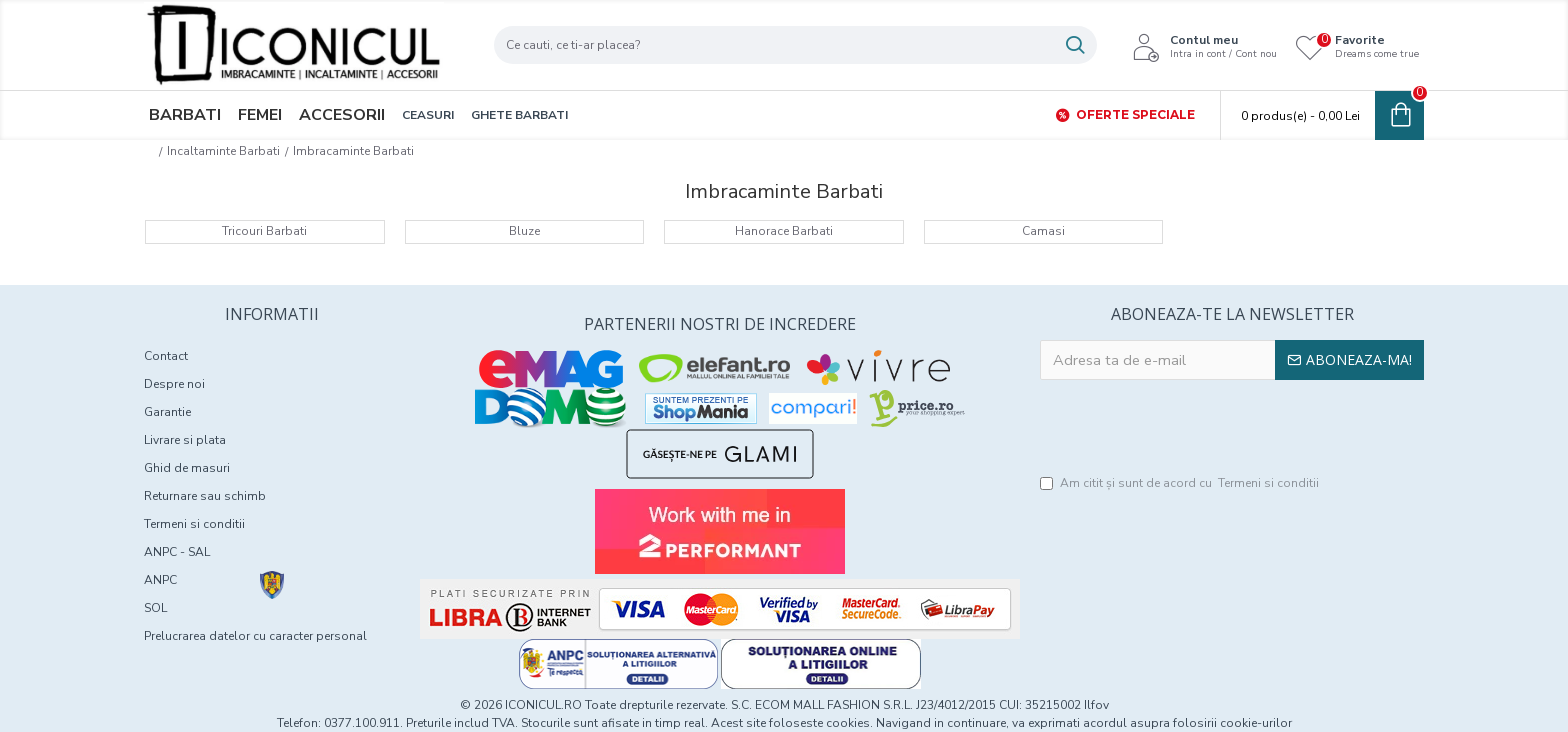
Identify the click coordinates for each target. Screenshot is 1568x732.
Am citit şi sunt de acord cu (1181, 485)
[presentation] (1232, 429)
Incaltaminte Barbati (223, 151)
